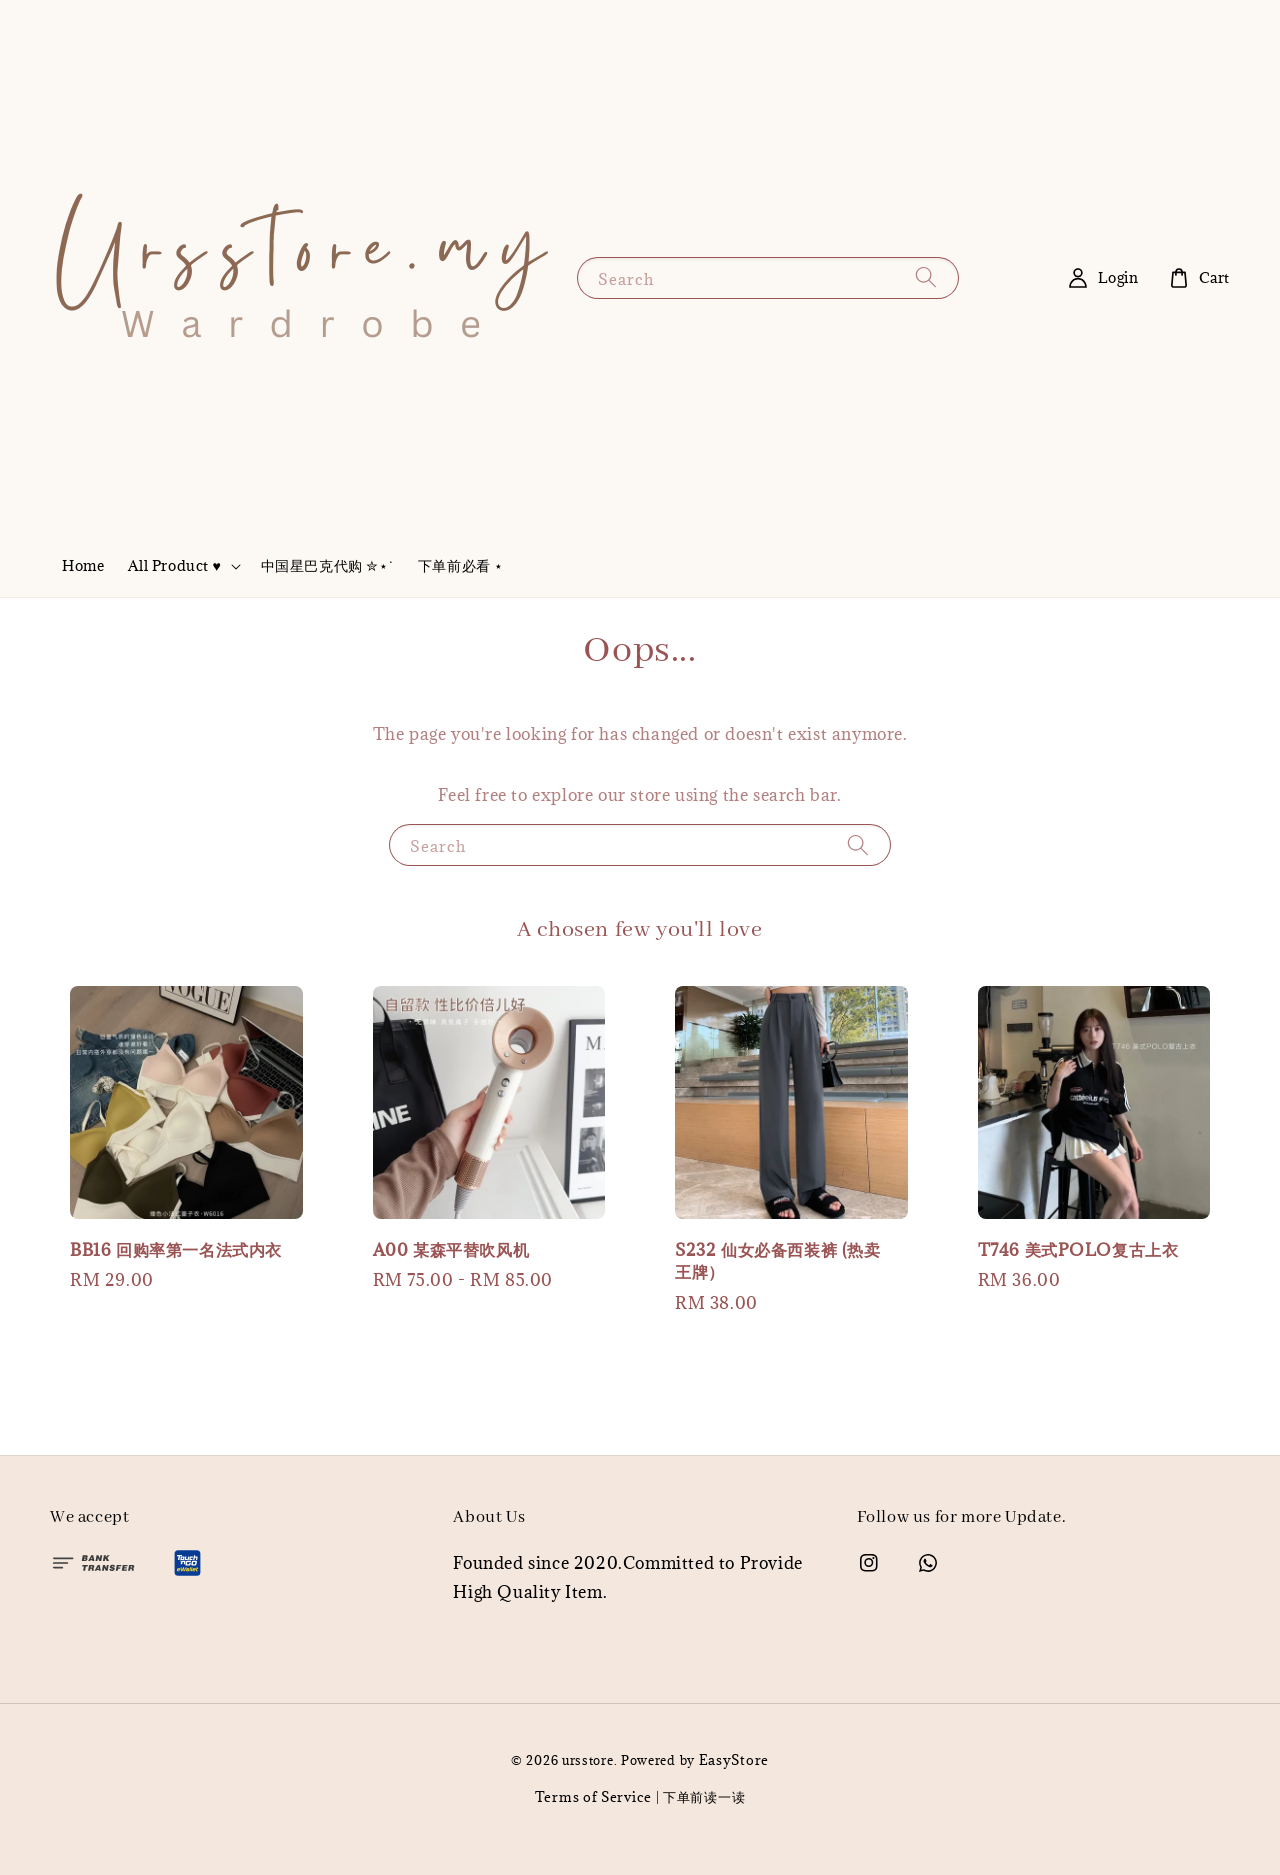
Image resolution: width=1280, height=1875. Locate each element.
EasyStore (734, 1760)
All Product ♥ (174, 566)
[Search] (926, 277)
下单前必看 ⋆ (461, 565)
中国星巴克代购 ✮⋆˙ (327, 565)
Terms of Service (593, 1797)
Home (83, 565)
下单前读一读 (704, 1797)
